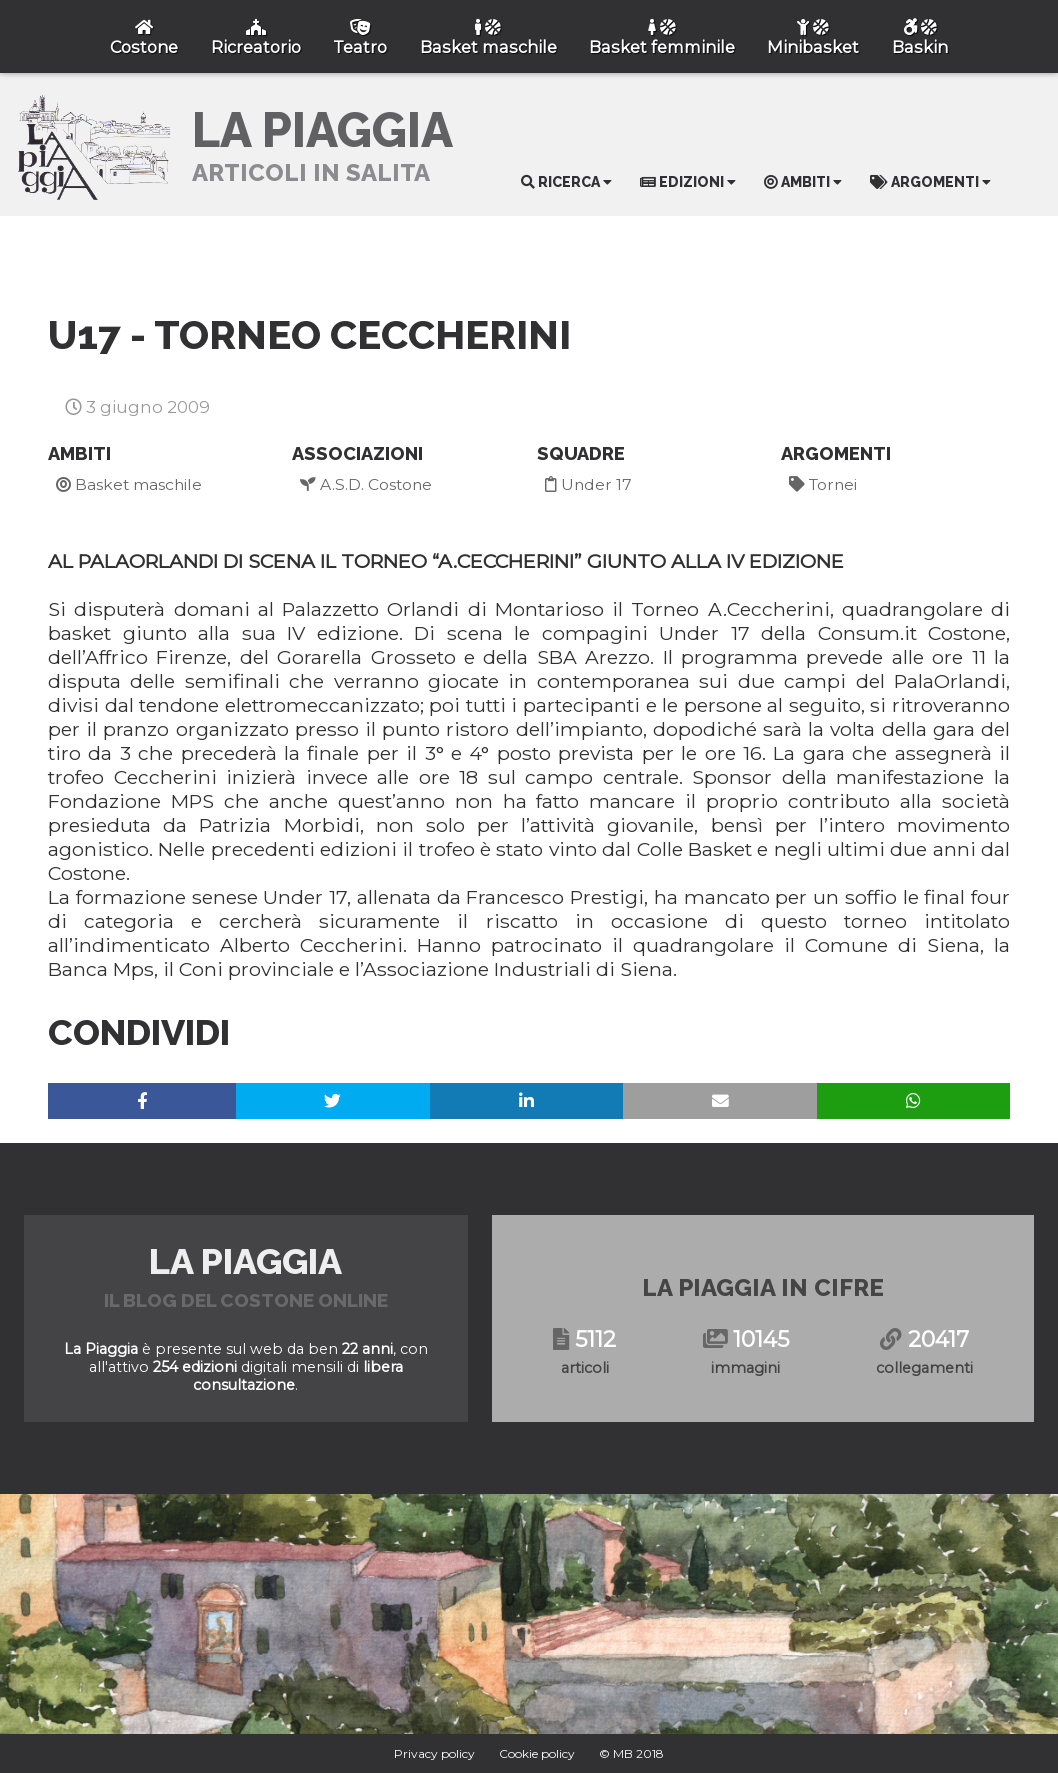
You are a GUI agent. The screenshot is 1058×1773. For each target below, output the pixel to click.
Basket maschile (129, 484)
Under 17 (588, 484)
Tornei (823, 484)
